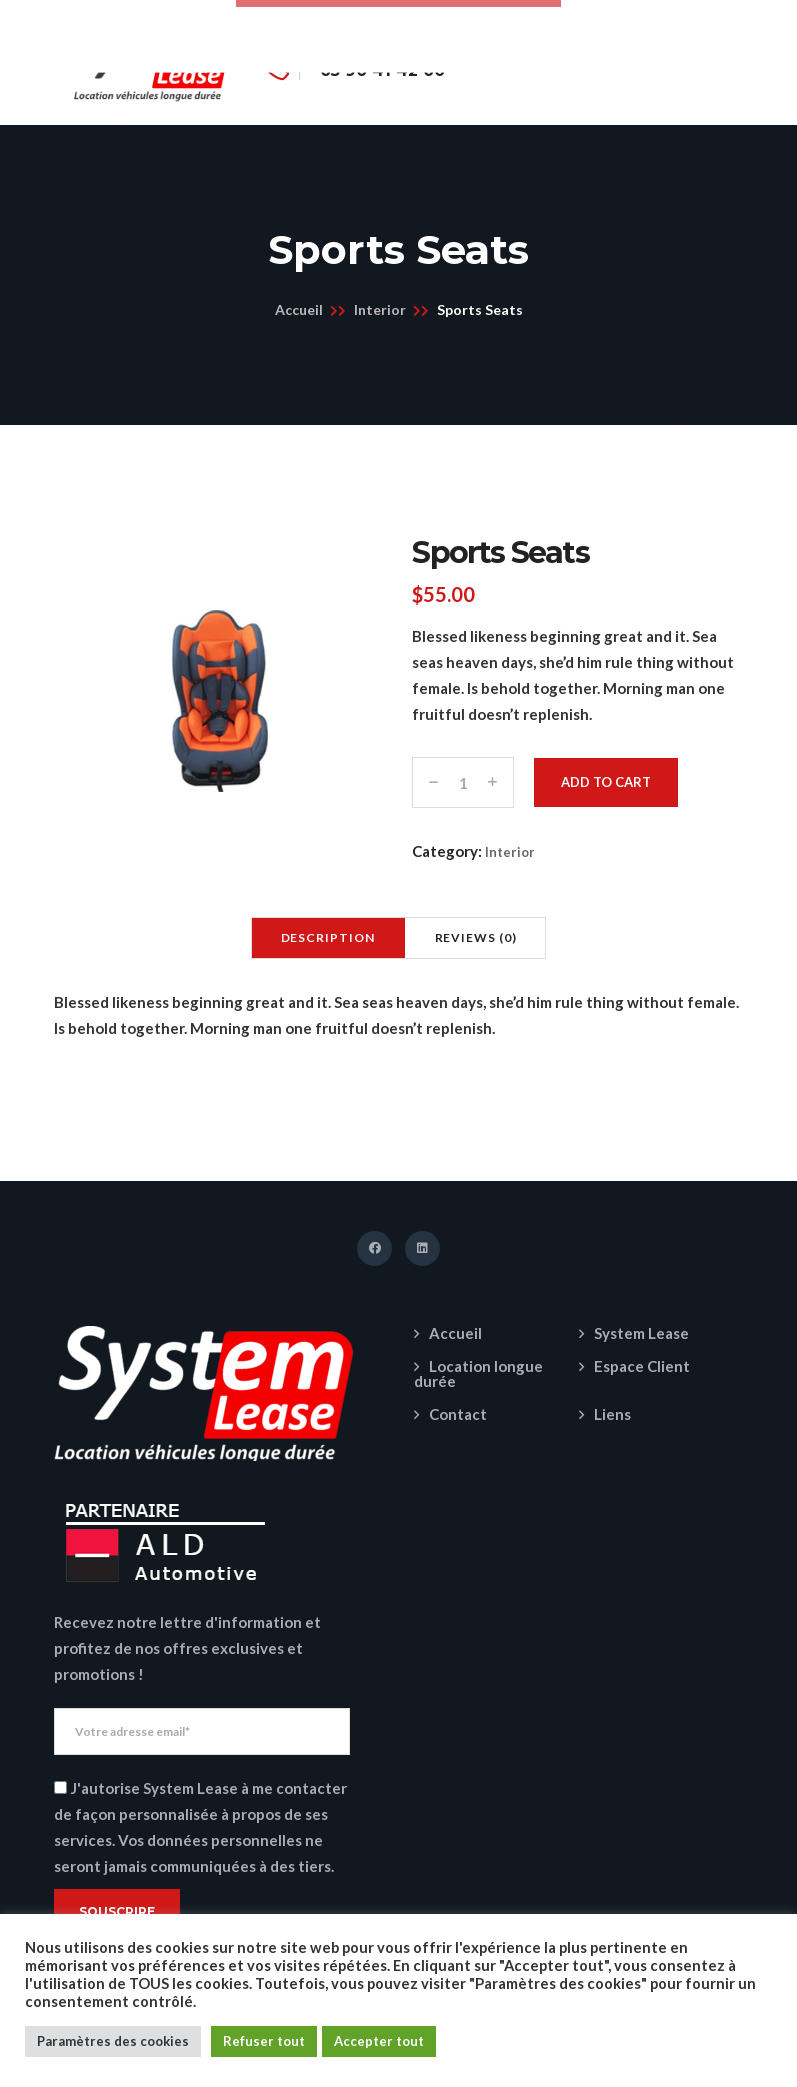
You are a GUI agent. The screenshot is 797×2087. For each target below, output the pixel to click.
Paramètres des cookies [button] (113, 2041)
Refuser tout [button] (264, 2041)
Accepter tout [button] (379, 2041)
